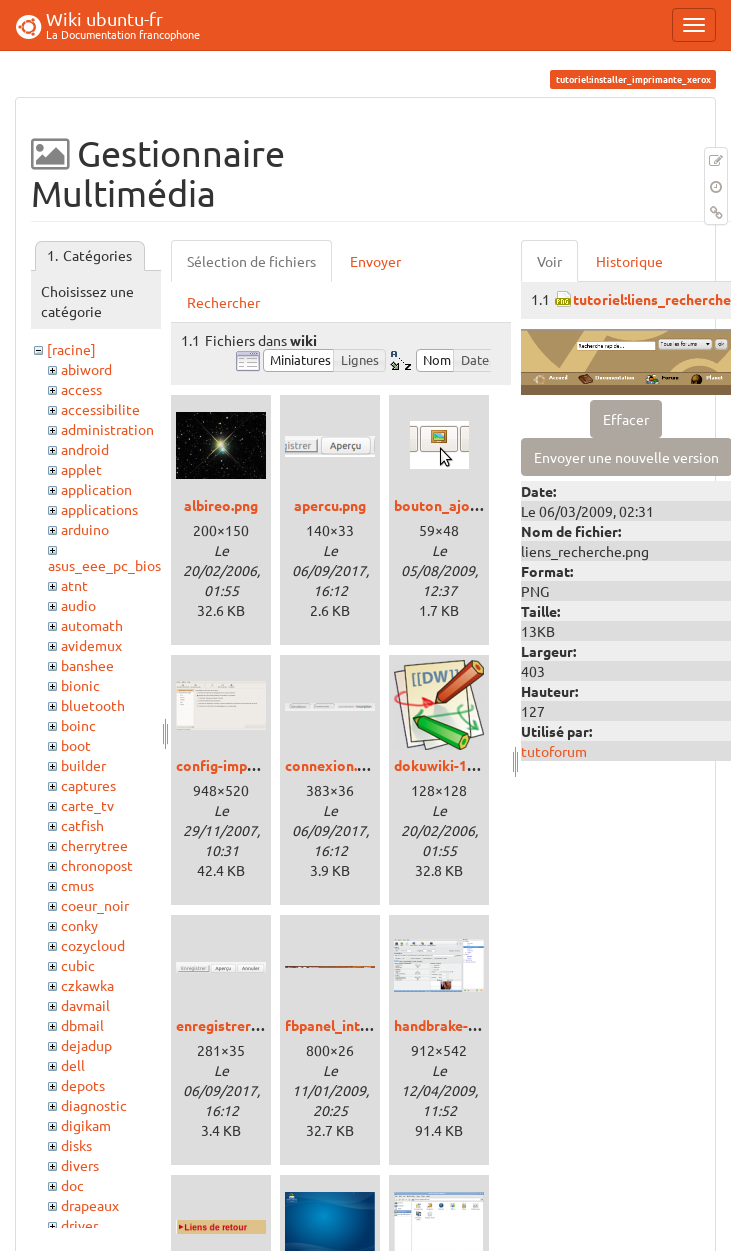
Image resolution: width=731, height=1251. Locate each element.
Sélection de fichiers (251, 261)
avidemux (91, 645)
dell (73, 1065)
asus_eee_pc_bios (104, 565)
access (81, 389)
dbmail (82, 1025)
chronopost (97, 865)
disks (76, 1145)
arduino (85, 529)
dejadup (86, 1045)
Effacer (626, 419)
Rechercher (223, 302)
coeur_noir (95, 905)
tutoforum (554, 751)
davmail (85, 1005)
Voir (549, 261)
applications (99, 509)
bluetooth (93, 705)
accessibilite (100, 409)
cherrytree (94, 845)
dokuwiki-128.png (452, 765)
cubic (78, 965)
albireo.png (221, 505)
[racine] (71, 349)
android (85, 449)
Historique (629, 261)
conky (79, 925)
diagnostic (94, 1105)
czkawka (87, 985)
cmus (77, 885)
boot (76, 745)
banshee (87, 665)
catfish (82, 825)
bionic (80, 685)
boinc (78, 725)
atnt (74, 585)
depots (83, 1085)
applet (81, 469)
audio (78, 605)
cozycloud (93, 945)
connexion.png (333, 765)
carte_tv (87, 805)
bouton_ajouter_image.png (483, 505)
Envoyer (375, 261)
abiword (86, 369)
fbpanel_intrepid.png (353, 1025)
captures (88, 785)
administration (107, 429)
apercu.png (330, 505)
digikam (86, 1125)
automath (92, 625)
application (96, 489)
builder (83, 765)
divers (80, 1165)
